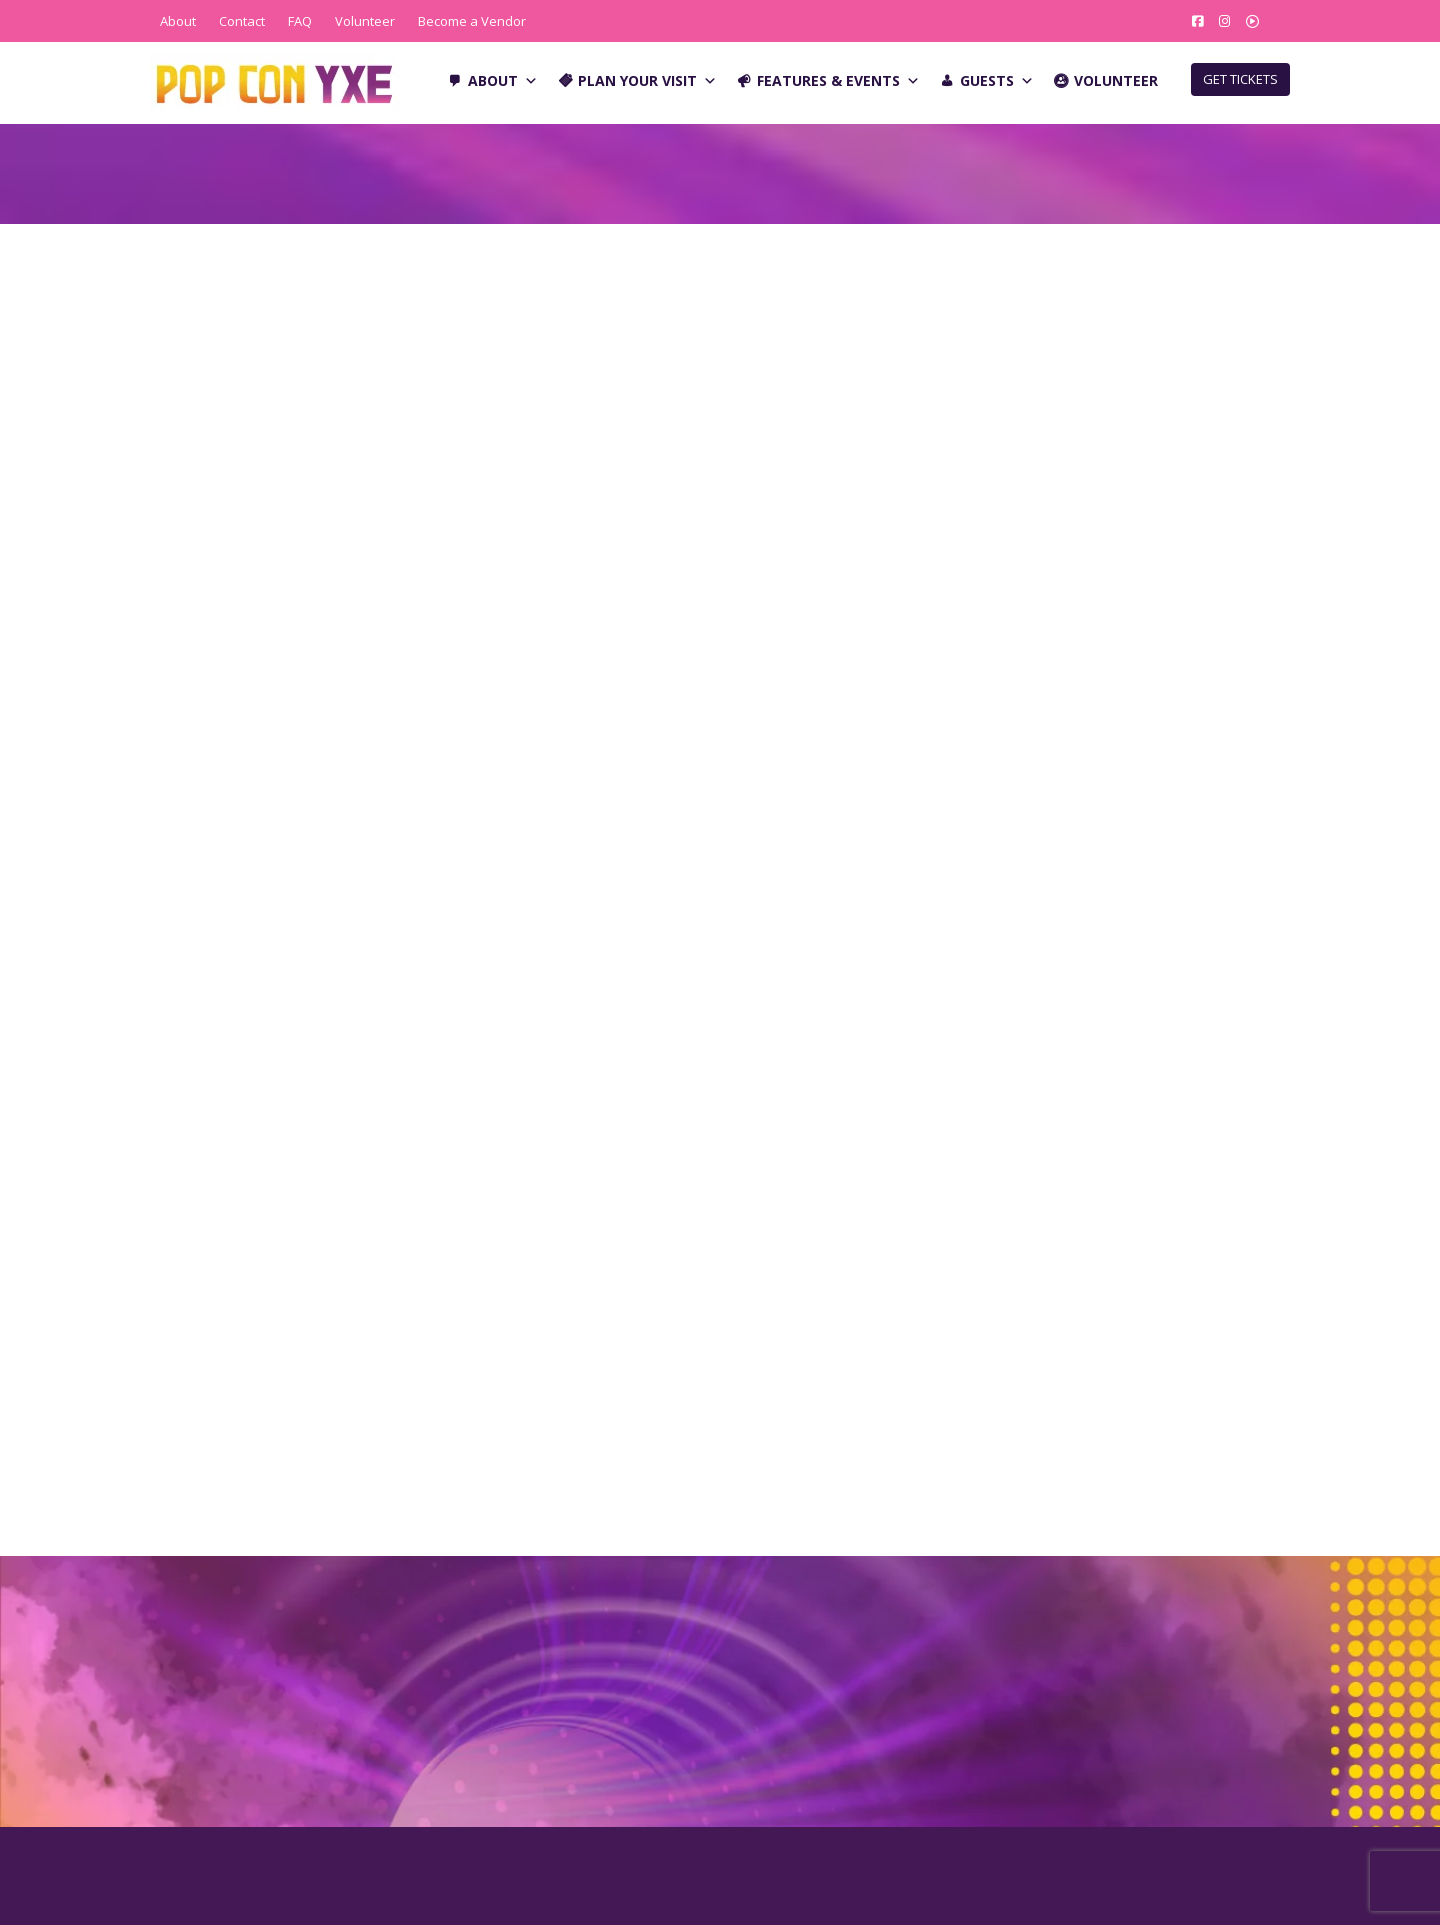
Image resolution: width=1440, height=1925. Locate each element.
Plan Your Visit (647, 81)
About (178, 21)
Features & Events (838, 81)
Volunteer (365, 21)
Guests (997, 81)
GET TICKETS (1240, 79)
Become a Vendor (472, 21)
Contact (242, 21)
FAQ (300, 21)
